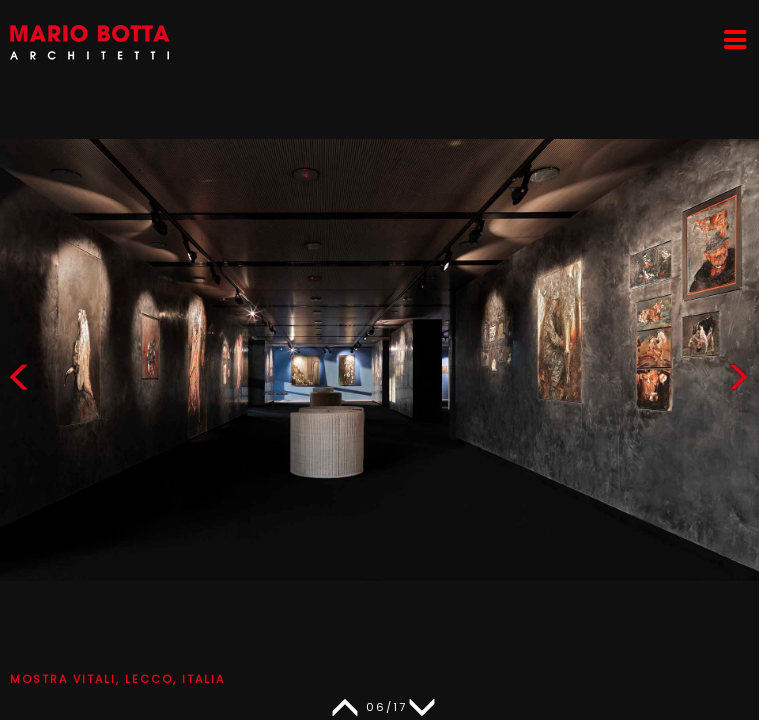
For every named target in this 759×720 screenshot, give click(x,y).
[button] (738, 381)
